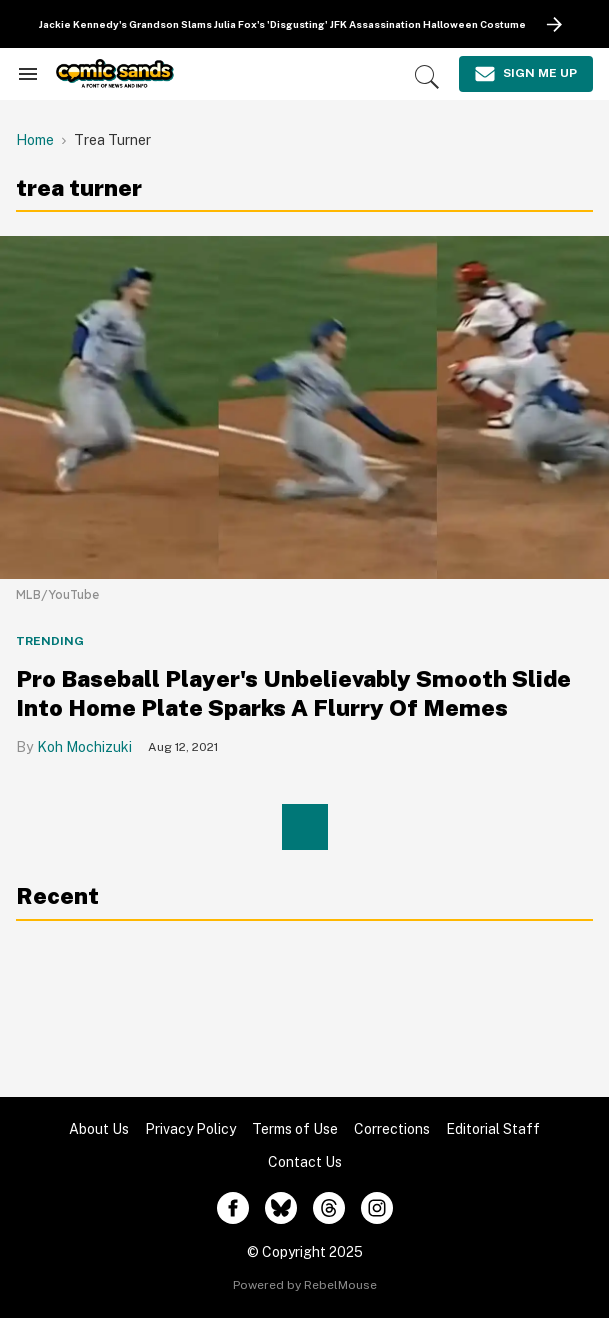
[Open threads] (329, 1208)
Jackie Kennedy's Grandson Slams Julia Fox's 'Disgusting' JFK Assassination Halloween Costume (282, 24)
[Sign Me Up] (526, 74)
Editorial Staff (493, 1129)
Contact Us (305, 1162)
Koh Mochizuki (84, 747)
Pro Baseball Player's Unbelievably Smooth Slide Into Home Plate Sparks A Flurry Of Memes (293, 693)
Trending (50, 641)
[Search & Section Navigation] (28, 74)
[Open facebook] (233, 1208)
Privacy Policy (190, 1129)
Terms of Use (295, 1129)
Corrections (392, 1129)
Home (35, 140)
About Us (99, 1129)
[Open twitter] (281, 1208)
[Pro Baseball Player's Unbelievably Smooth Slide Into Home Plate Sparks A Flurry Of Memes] (304, 406)
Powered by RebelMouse (305, 1285)
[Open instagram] (377, 1208)
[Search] (427, 77)
